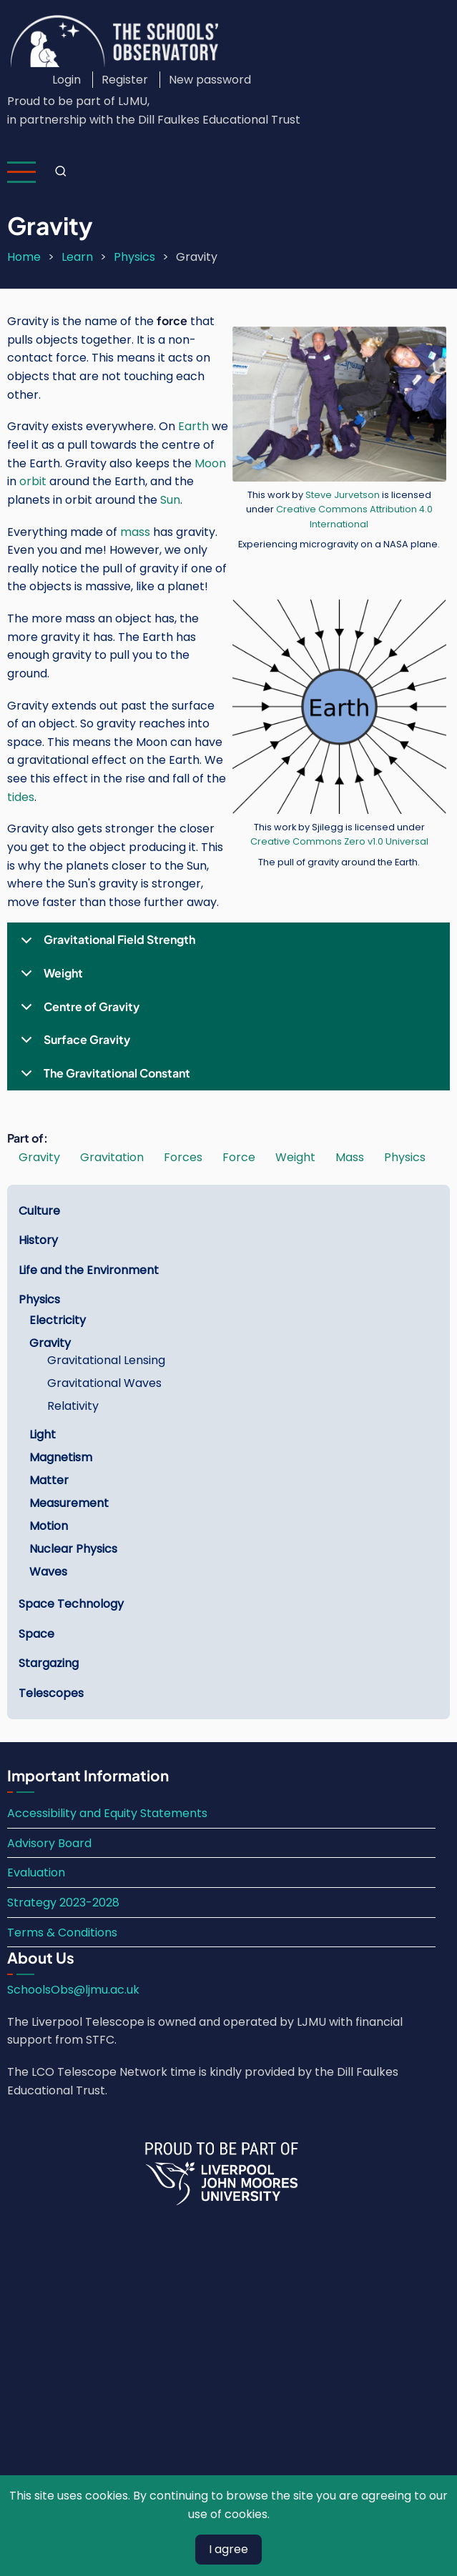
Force (238, 1157)
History (38, 1240)
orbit (32, 481)
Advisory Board (49, 1843)
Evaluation (36, 1872)
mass (135, 532)
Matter (49, 1480)
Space (36, 1634)
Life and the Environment (89, 1270)
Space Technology (71, 1604)
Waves (48, 1571)
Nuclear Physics (73, 1549)
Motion (48, 1526)
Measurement (69, 1503)
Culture (39, 1211)
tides (20, 797)
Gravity (39, 1157)
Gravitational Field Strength (105, 944)
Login (66, 79)
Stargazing (49, 1663)
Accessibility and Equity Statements (107, 1813)
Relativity (73, 1406)
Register (125, 79)
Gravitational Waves (104, 1383)
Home (24, 257)
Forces (183, 1157)
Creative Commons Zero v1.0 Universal (339, 841)
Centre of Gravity (77, 1011)
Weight (49, 977)
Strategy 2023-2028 (63, 1902)
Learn (77, 257)
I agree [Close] (228, 2549)
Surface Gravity (73, 1044)
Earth (193, 426)
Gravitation (112, 1157)
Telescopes (51, 1693)
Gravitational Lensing (106, 1360)
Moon (210, 463)
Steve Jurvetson (342, 495)
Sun (170, 500)
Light (42, 1434)
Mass (349, 1157)
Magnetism (60, 1457)
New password (210, 79)
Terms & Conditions (62, 1932)
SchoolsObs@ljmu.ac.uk (73, 1989)
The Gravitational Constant (103, 1077)
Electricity (57, 1320)
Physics (134, 257)
